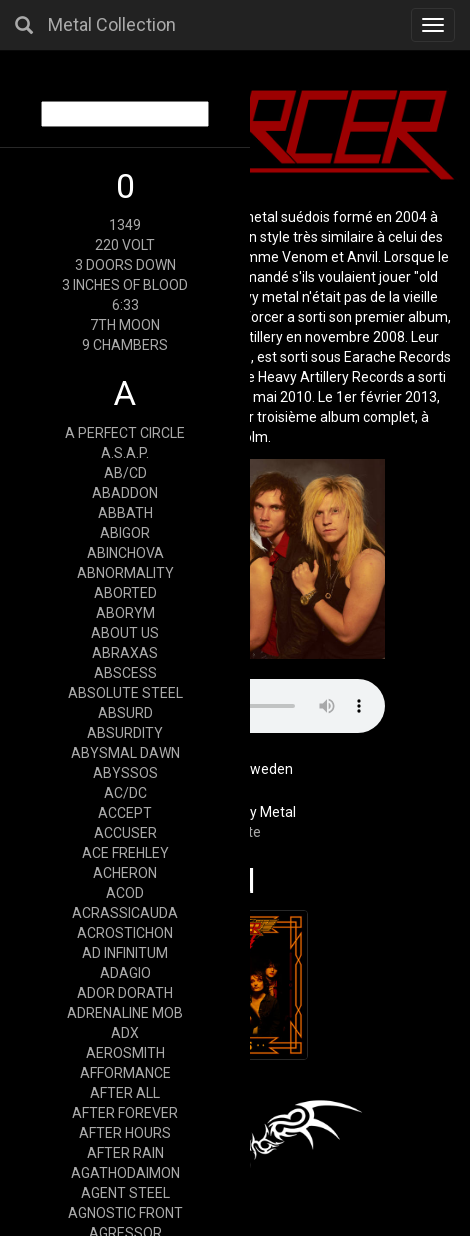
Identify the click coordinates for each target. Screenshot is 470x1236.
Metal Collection (112, 24)
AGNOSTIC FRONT (125, 1213)
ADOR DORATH (125, 993)
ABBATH (125, 513)
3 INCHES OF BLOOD (125, 285)
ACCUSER (125, 833)
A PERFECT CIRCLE (125, 433)
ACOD (125, 893)
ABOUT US (125, 633)
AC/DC (125, 793)
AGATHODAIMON (125, 1173)
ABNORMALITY (125, 573)
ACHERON (125, 873)
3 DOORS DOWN (125, 265)
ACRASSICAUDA (125, 913)
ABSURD (125, 713)
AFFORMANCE (125, 1073)
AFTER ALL (125, 1093)
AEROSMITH (125, 1053)
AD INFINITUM (125, 953)
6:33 (125, 305)
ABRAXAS (125, 653)
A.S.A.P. (125, 453)
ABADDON (125, 493)
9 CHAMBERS (125, 345)
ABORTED (125, 593)
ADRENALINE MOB (125, 1013)
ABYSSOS (125, 773)
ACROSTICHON (125, 933)
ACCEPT (125, 813)
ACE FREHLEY (125, 853)
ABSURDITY (125, 733)
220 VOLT (125, 245)
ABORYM (125, 613)
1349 (125, 225)
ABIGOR (125, 533)
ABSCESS (125, 673)
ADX (125, 1033)
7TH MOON (125, 325)
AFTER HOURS (125, 1133)
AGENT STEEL (125, 1193)
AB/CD (125, 473)
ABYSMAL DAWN (125, 753)
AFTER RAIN (125, 1153)
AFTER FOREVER (125, 1113)
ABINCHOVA (125, 553)
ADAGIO (125, 973)
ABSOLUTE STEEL (125, 693)
